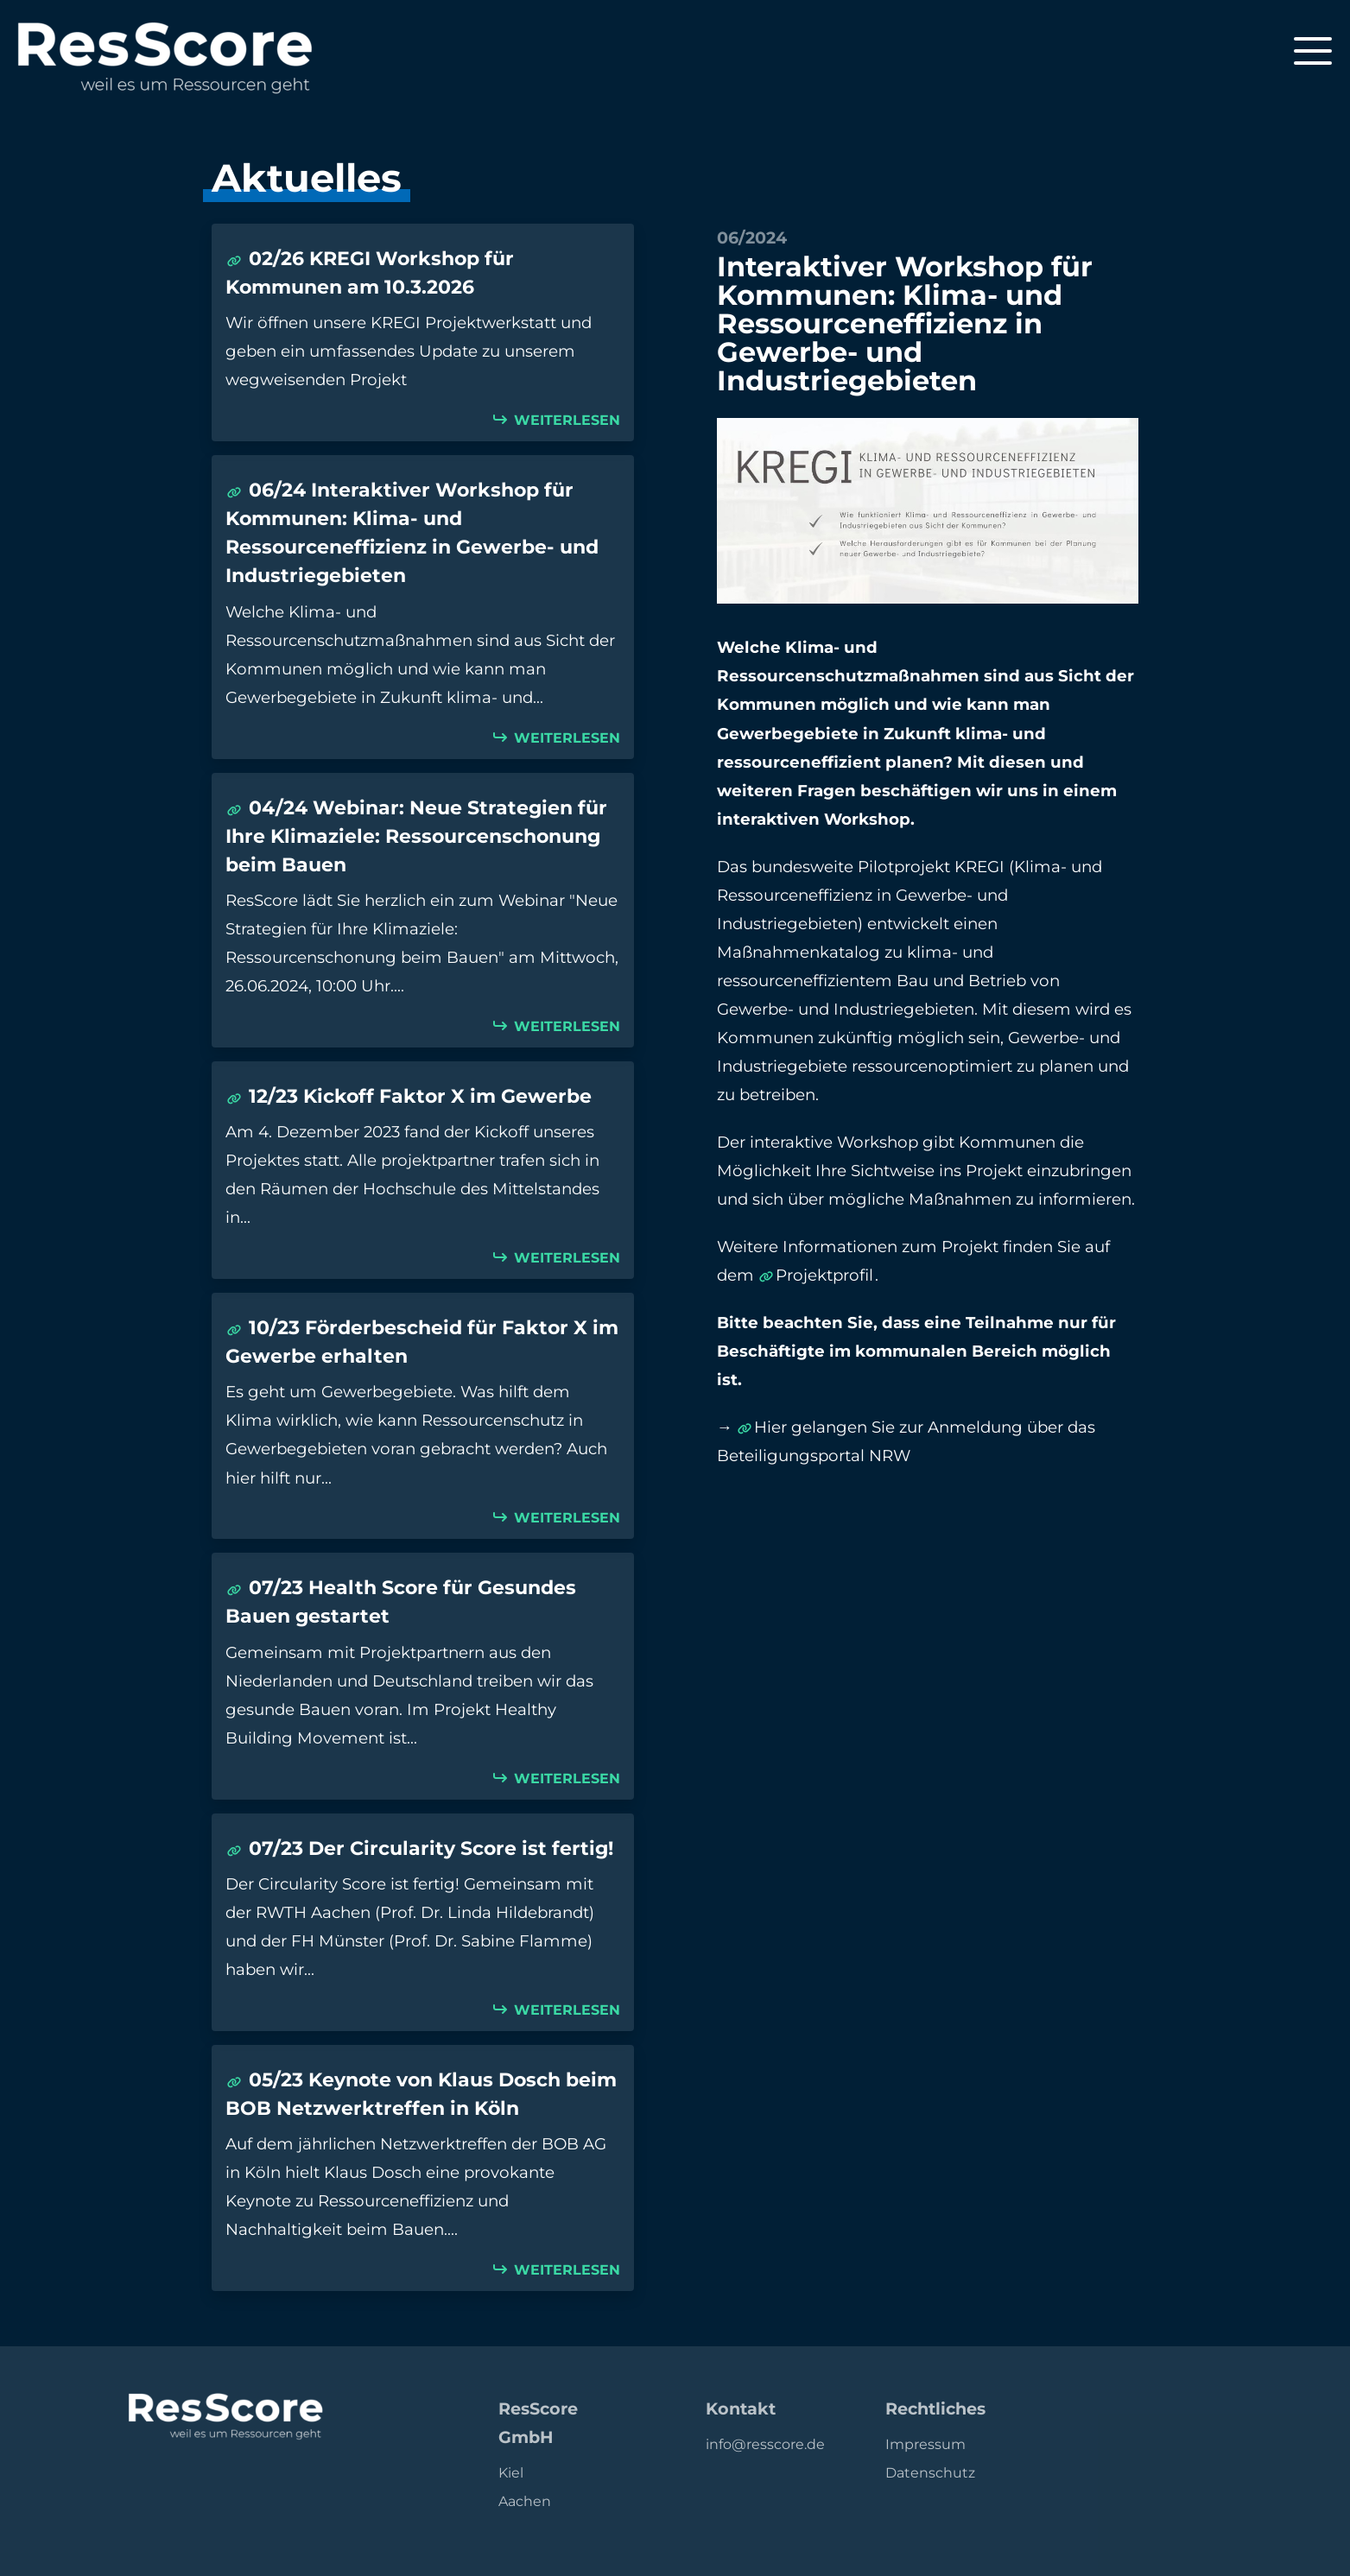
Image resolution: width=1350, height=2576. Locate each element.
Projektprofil (824, 1275)
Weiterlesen (565, 420)
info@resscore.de (765, 2444)
